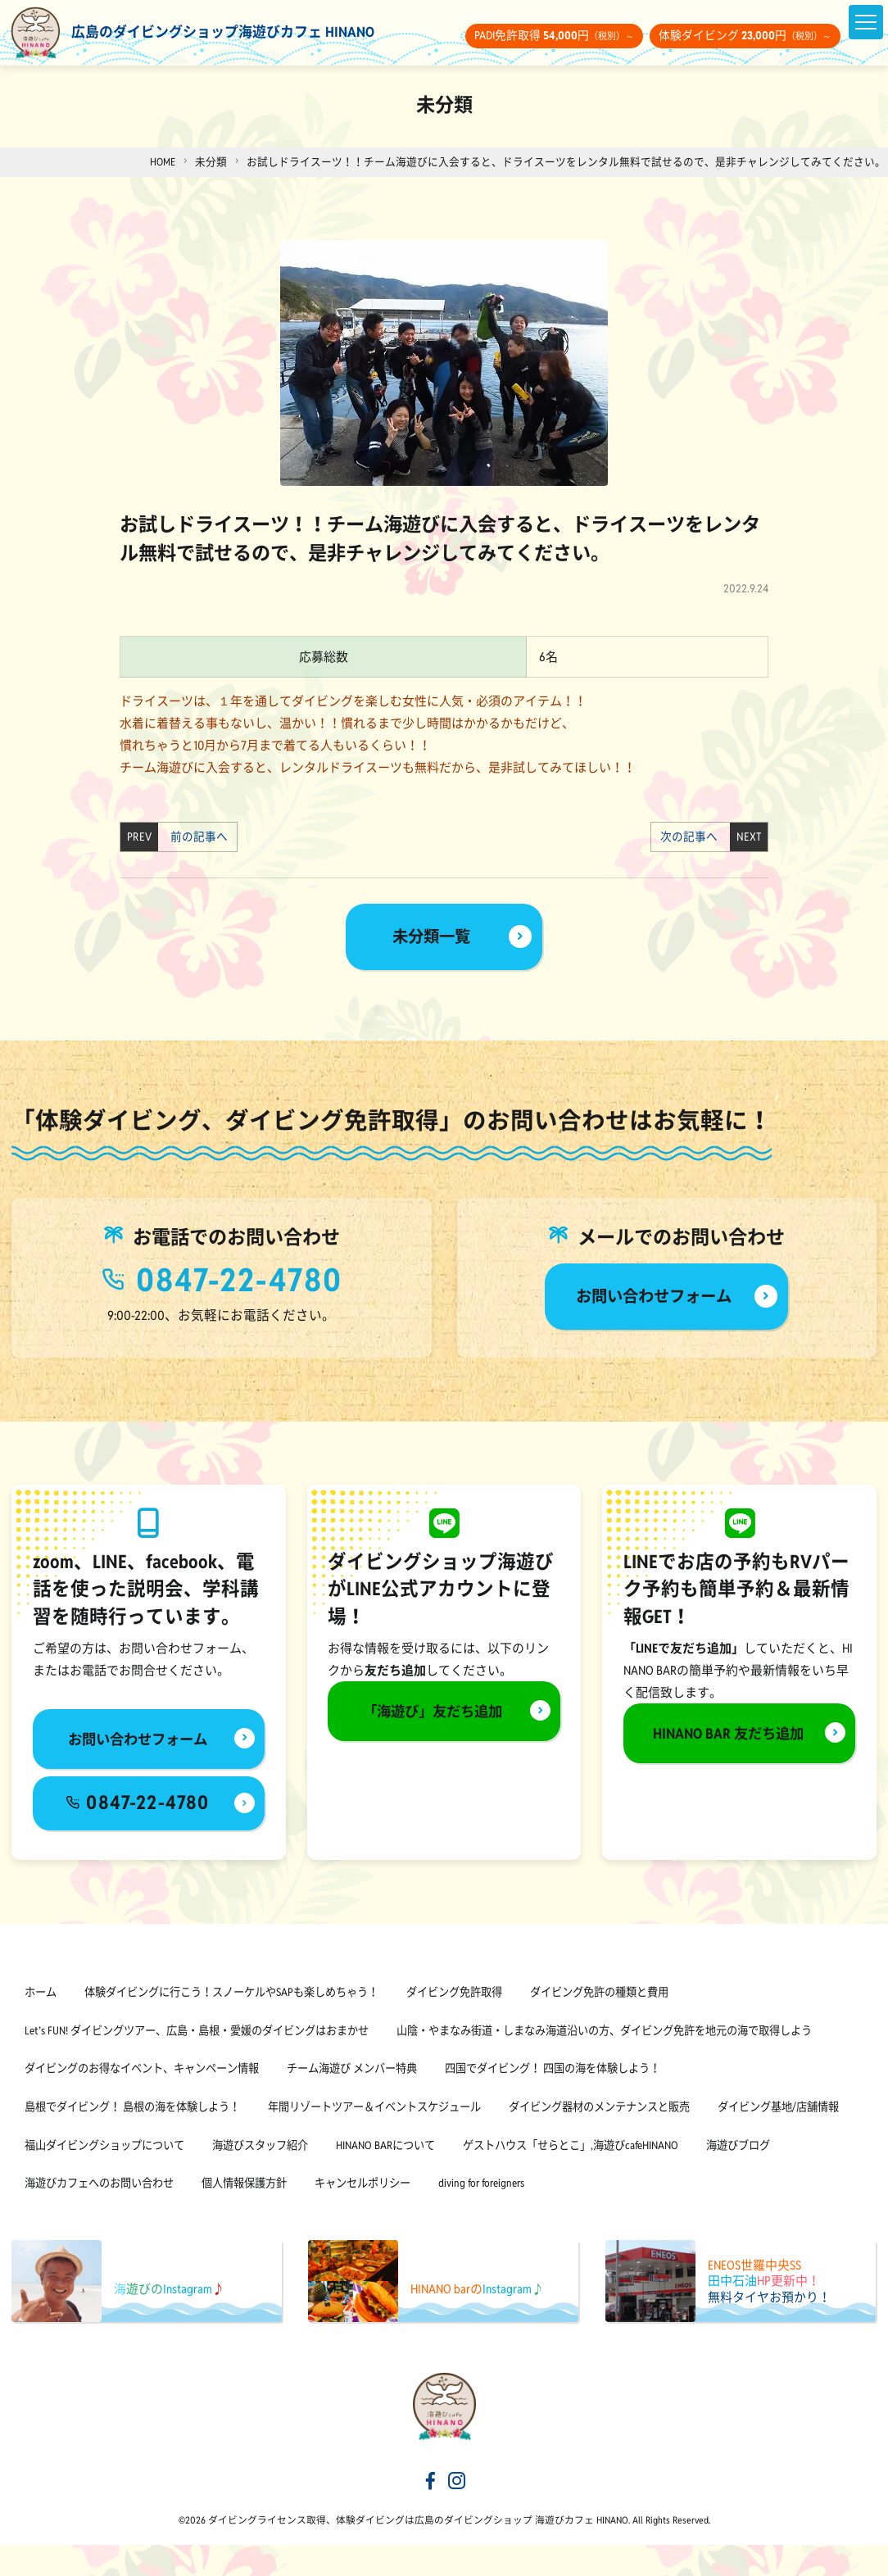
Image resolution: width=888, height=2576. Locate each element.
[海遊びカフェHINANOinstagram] (457, 2513)
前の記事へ (194, 837)
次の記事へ (693, 837)
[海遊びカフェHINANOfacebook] (431, 2513)
